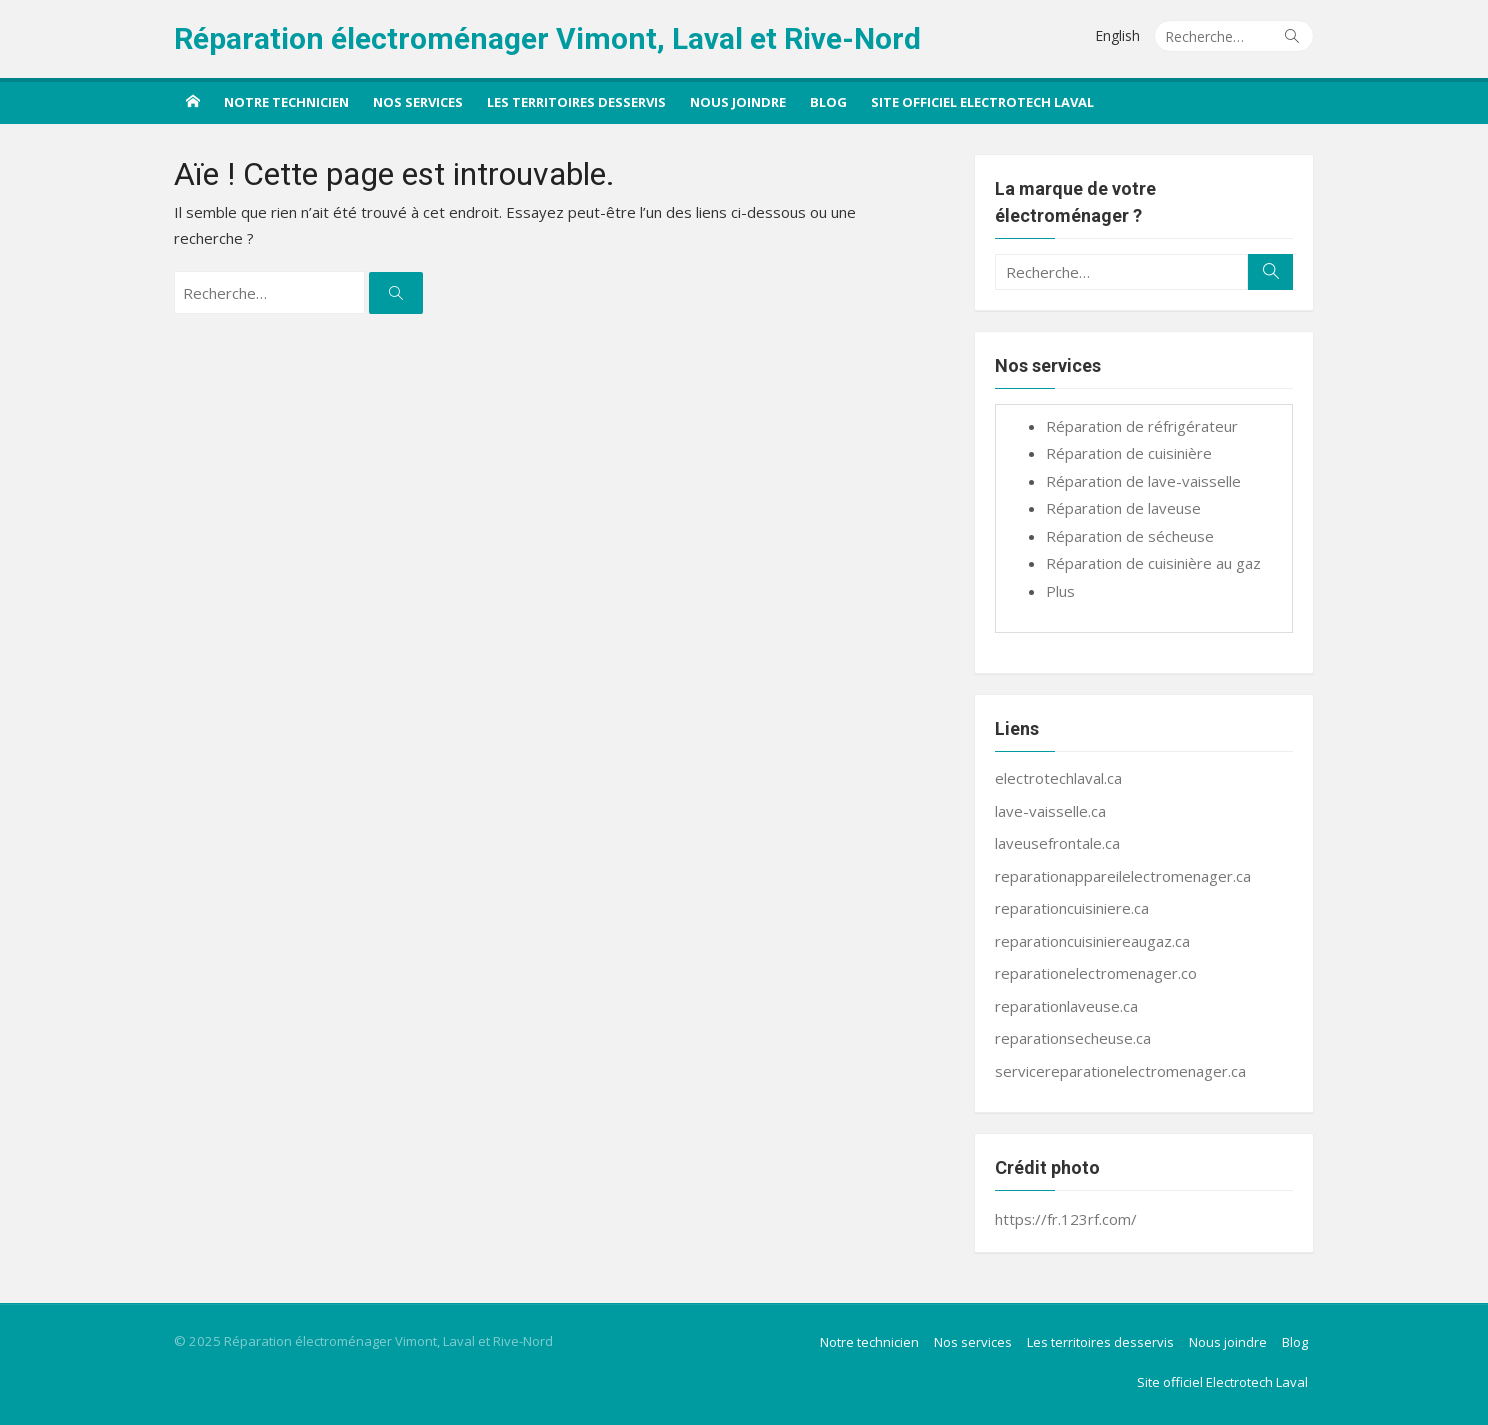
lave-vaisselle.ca (1050, 811)
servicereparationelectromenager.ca (1120, 1071)
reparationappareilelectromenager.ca (1123, 876)
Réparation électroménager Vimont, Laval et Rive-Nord (547, 38)
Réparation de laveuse (1123, 508)
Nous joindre (738, 102)
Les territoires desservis (576, 102)
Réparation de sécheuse (1130, 536)
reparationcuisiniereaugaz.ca (1092, 941)
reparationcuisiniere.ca (1072, 908)
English (1117, 35)
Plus (1060, 591)
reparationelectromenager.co (1096, 973)
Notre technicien (286, 102)
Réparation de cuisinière (1129, 453)
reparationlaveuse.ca (1066, 1006)
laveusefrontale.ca (1057, 843)
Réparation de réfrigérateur (1142, 426)
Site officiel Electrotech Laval (982, 102)
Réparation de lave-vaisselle (1143, 481)
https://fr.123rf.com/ (1066, 1219)
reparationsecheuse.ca (1073, 1038)
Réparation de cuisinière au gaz (1153, 563)
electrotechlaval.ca (1058, 778)
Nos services (418, 102)
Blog (828, 102)
